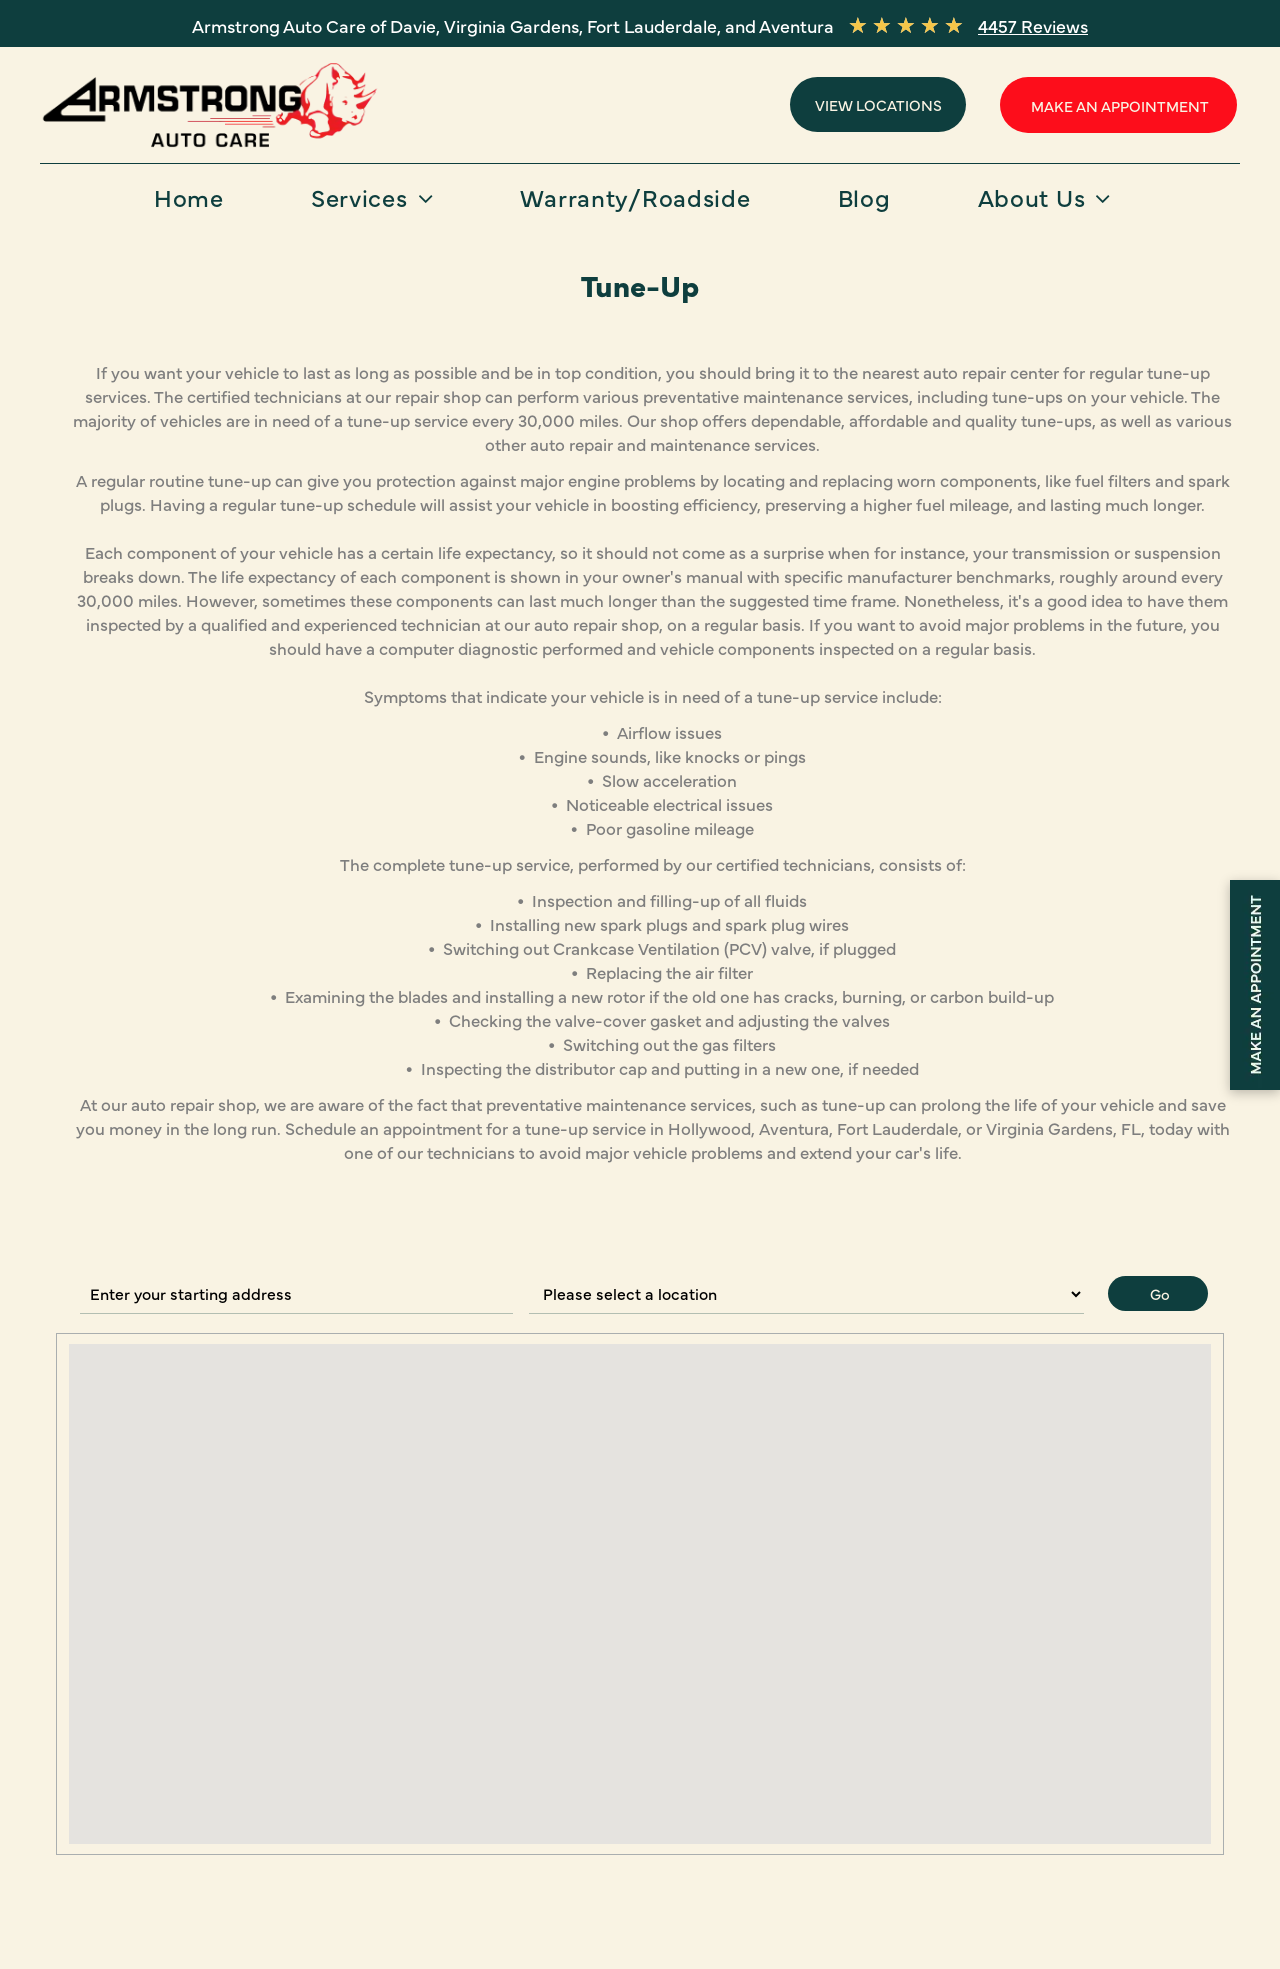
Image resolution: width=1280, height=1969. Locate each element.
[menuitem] (196, 203)
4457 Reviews (1033, 25)
